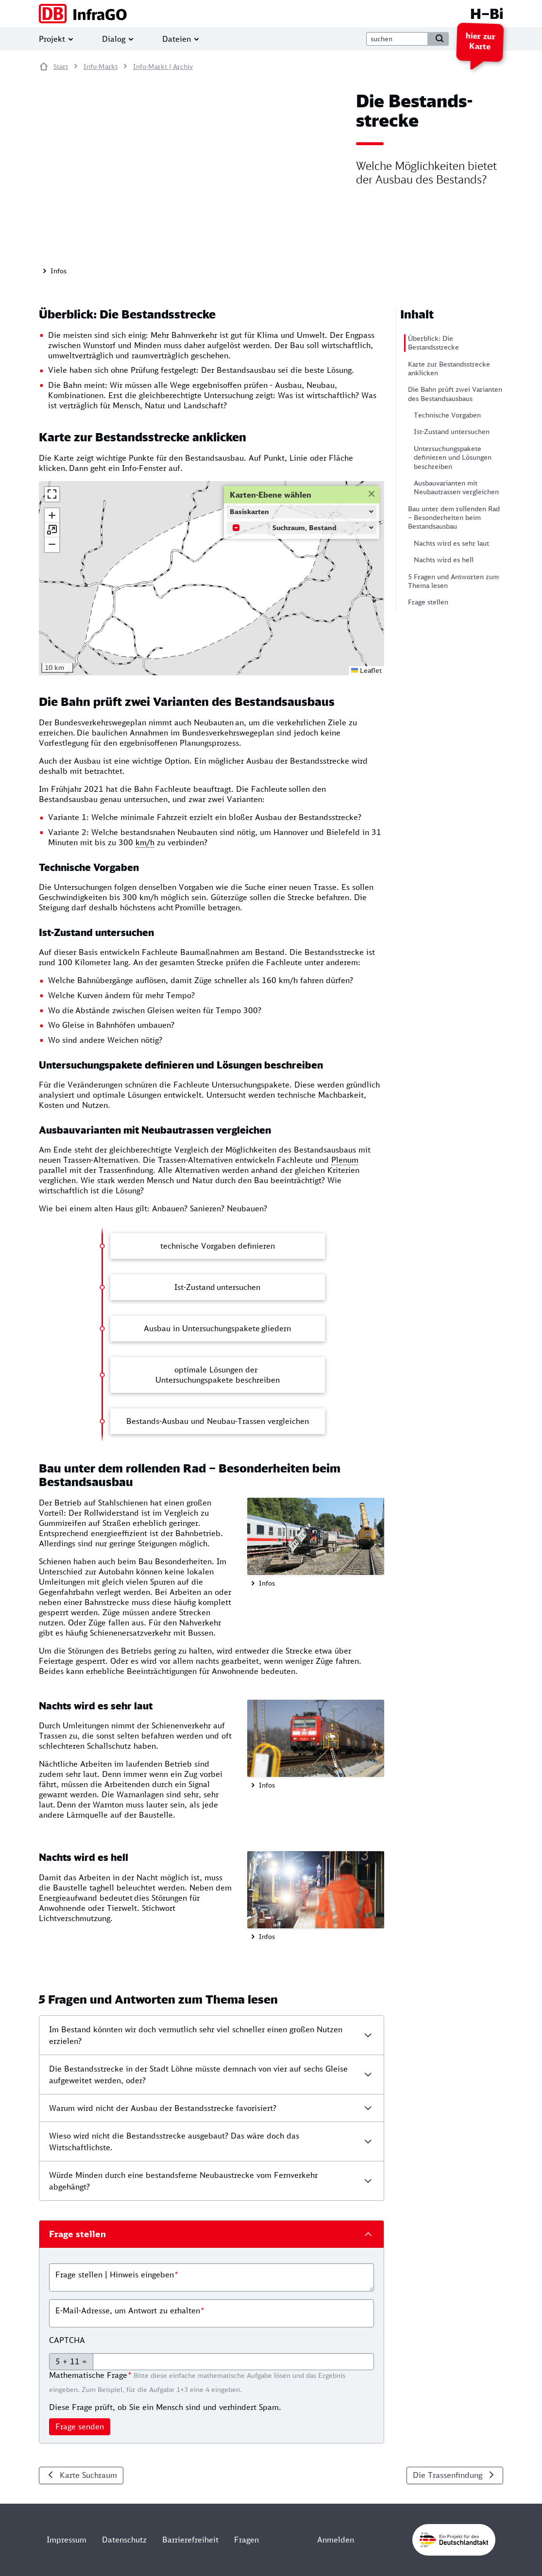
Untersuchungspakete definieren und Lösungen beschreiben (452, 457)
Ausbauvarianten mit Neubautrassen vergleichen (456, 487)
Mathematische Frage (88, 2375)
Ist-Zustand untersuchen (452, 431)
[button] (52, 515)
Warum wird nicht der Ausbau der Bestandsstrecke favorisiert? (162, 2108)
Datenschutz (124, 2539)
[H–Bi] (271, 13)
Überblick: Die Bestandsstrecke (433, 342)
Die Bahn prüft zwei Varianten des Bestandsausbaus (455, 393)
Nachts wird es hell (444, 559)
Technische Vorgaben (447, 415)
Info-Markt (101, 66)
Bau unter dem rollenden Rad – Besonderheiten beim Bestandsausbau (454, 517)
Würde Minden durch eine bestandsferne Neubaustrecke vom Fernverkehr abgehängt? (183, 2180)
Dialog (113, 39)
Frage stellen (428, 602)
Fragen (246, 2539)
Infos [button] (58, 271)
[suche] (397, 39)
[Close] (370, 493)
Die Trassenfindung (447, 2475)
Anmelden (335, 2539)
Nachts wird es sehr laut (451, 543)
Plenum (344, 1160)
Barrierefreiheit (190, 2539)
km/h (145, 842)
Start (60, 66)
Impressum (66, 2539)
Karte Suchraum (88, 2475)
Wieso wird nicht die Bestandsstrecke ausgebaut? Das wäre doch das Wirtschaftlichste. (174, 2141)
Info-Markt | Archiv (163, 66)
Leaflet (366, 670)
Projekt (52, 39)
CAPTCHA (67, 2340)
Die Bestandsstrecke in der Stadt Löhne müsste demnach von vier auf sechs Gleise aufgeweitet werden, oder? (198, 2074)
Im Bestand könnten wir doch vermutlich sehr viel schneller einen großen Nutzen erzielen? (195, 2035)
